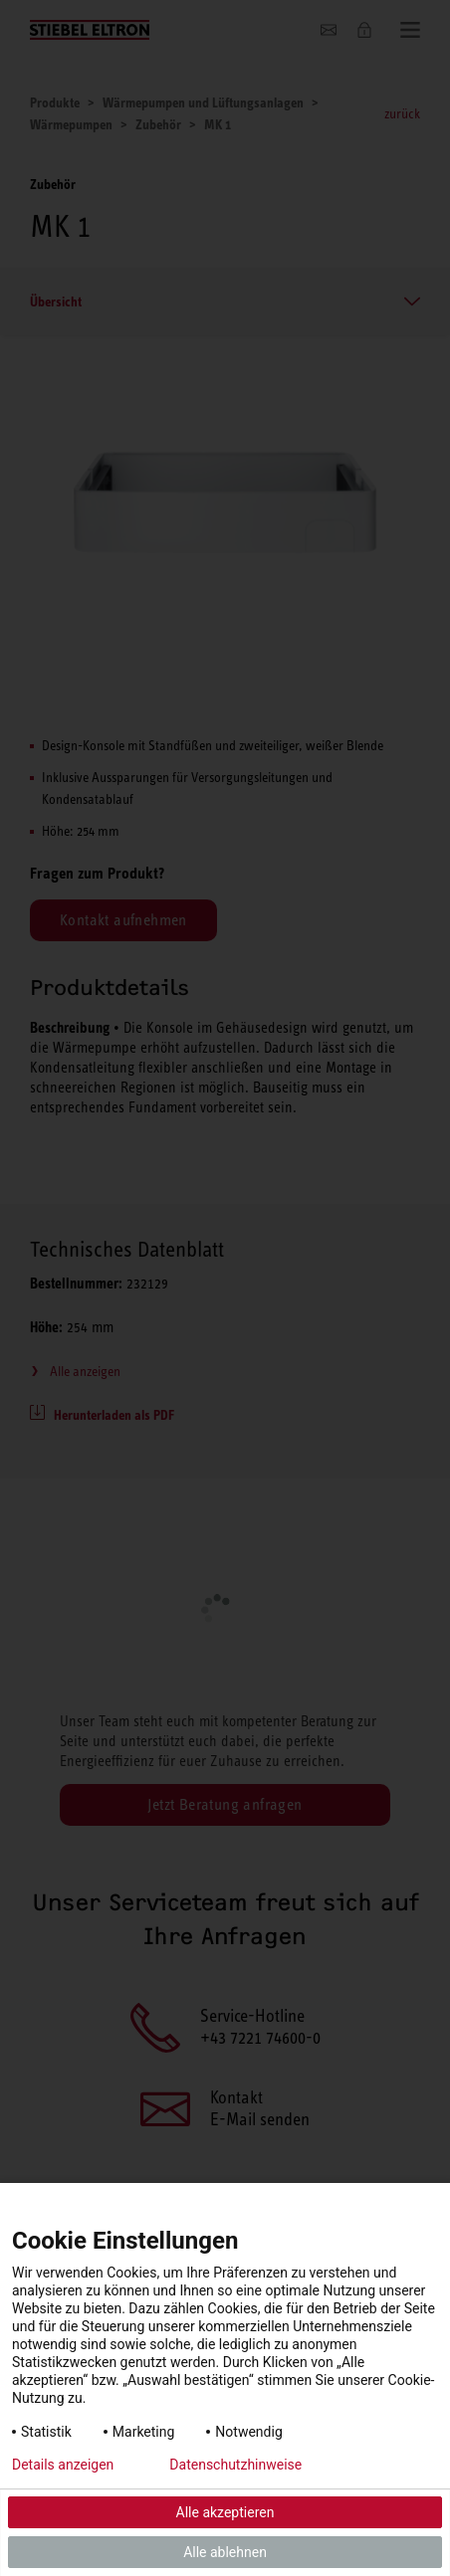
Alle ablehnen (225, 2552)
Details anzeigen (62, 2465)
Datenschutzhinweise (235, 2465)
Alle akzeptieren (225, 2512)
